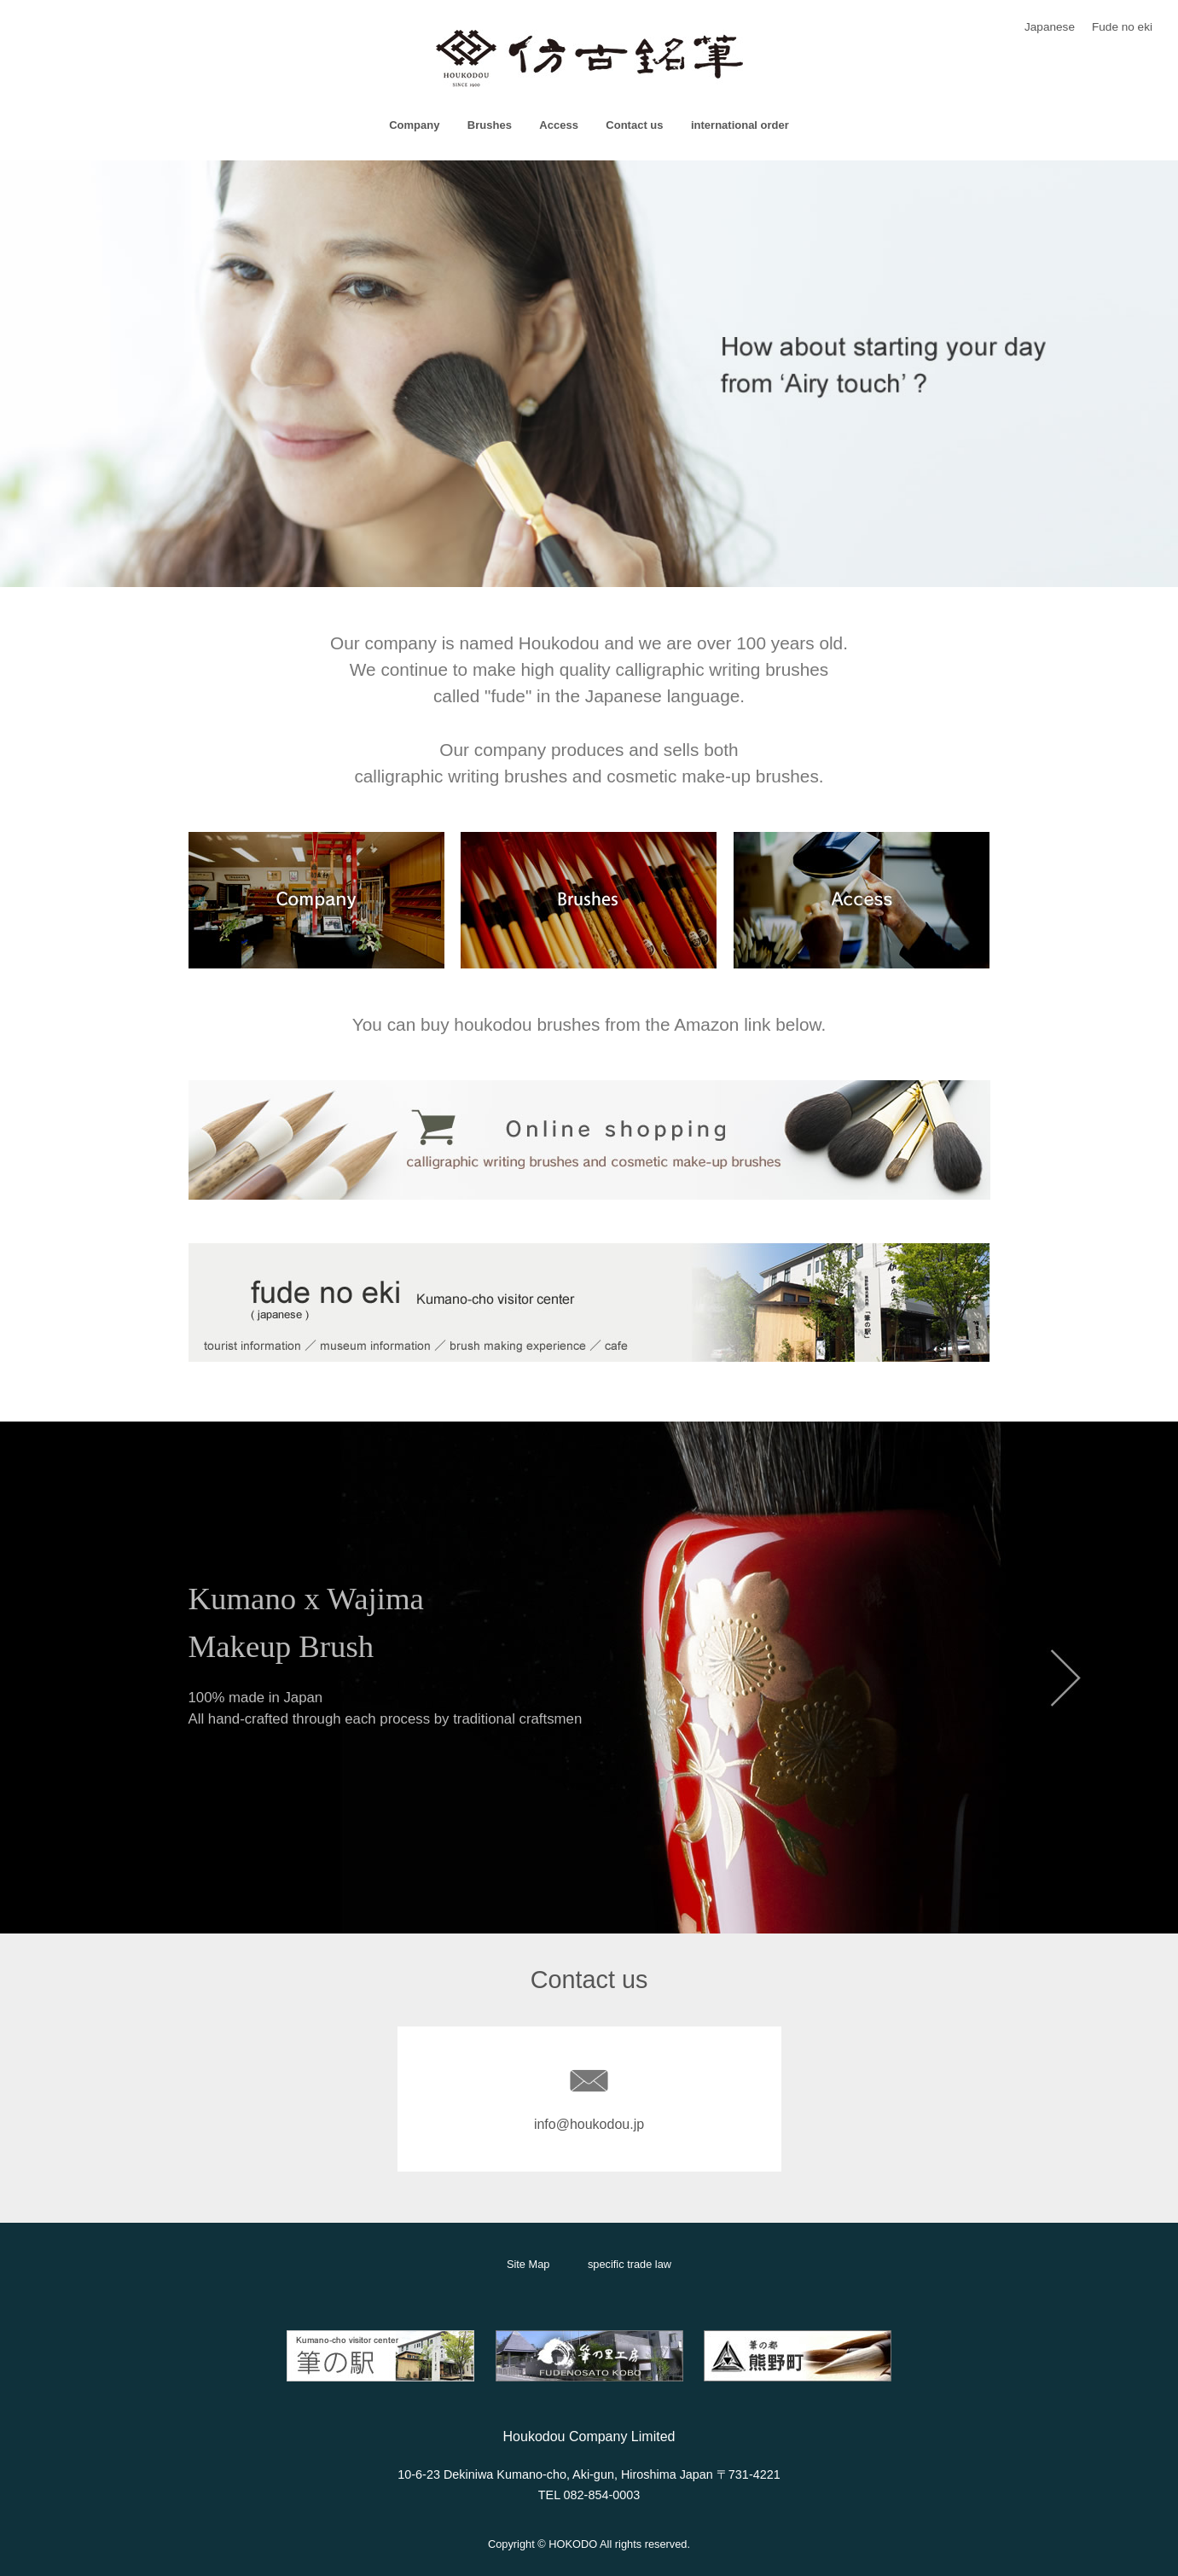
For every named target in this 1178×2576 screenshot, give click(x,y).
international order (740, 125)
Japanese (1049, 26)
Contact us (634, 125)
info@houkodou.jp (589, 2124)
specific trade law (629, 2264)
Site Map (528, 2264)
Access (558, 125)
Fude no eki (1122, 26)
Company (414, 125)
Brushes (489, 125)
